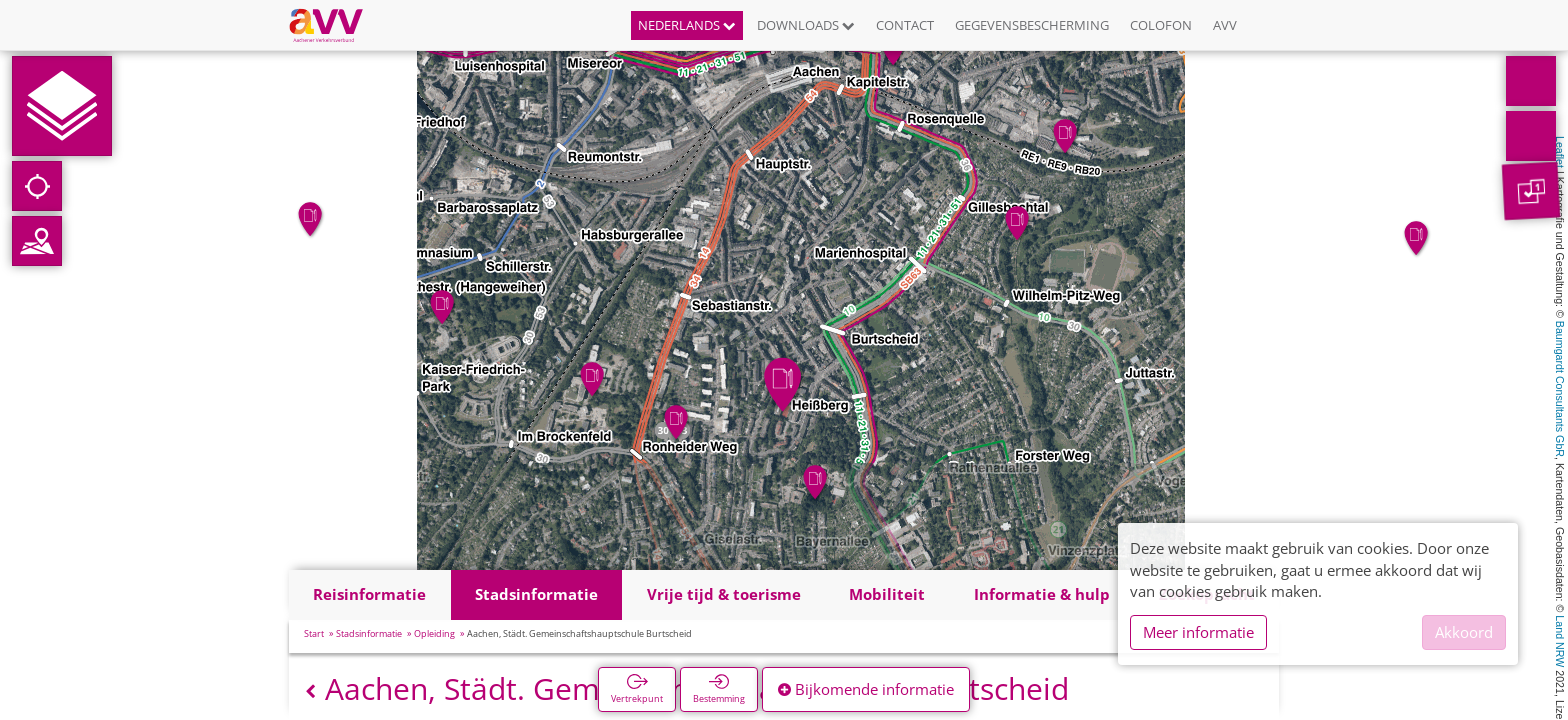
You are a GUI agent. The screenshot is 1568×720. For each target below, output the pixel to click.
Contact (905, 25)
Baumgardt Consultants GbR (1560, 389)
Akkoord (1464, 632)
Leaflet (1560, 152)
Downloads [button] (806, 25)
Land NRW (1560, 641)
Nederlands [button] (687, 25)
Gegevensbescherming (1032, 25)
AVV (1225, 25)
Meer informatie (1198, 632)
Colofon (1161, 25)
